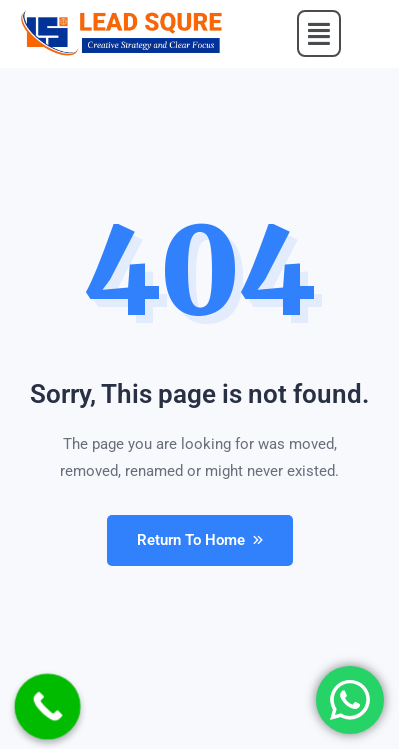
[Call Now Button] (48, 707)
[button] (319, 34)
